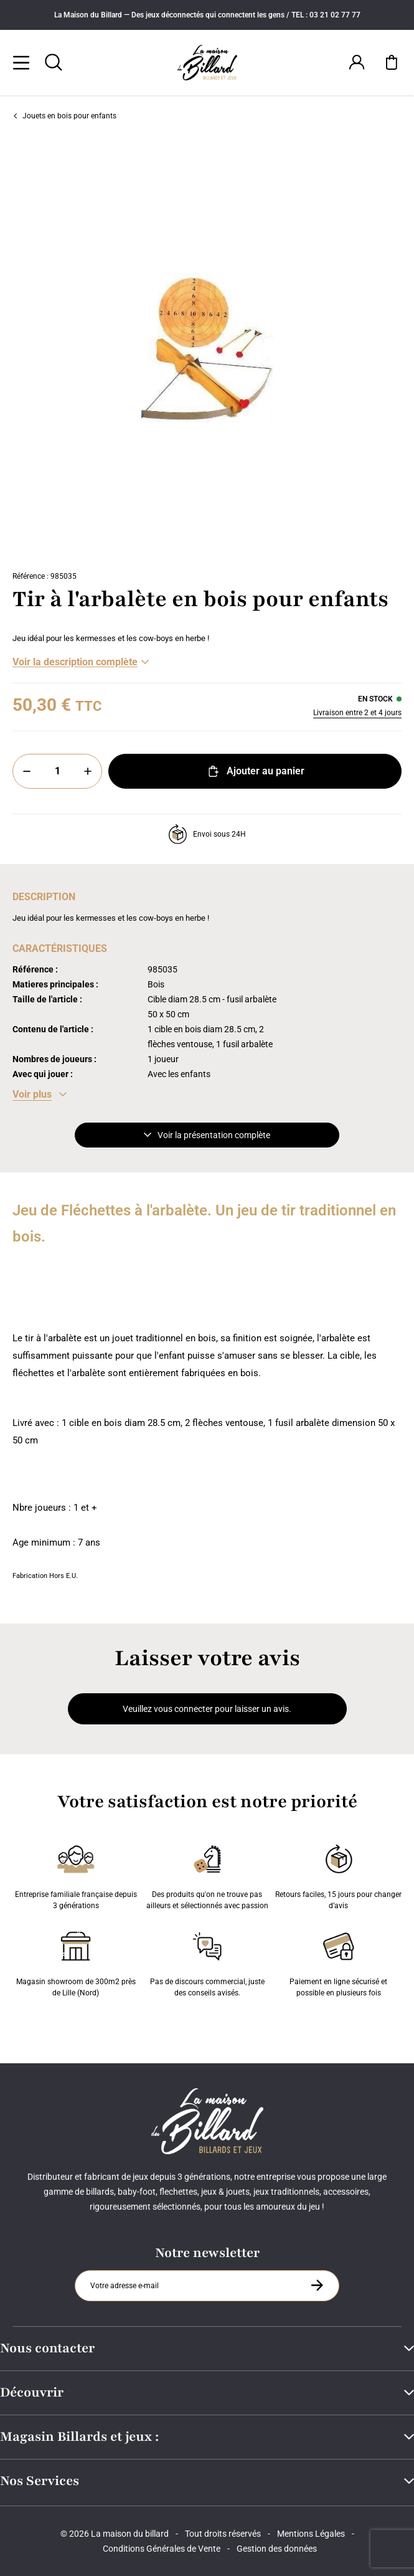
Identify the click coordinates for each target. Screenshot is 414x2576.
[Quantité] (57, 771)
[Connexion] (357, 62)
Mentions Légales (311, 2534)
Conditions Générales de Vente (161, 2549)
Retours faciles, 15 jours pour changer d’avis (338, 1874)
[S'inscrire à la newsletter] (316, 2285)
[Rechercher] (53, 62)
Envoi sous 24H (207, 834)
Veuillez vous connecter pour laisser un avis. (207, 1709)
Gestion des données (277, 2549)
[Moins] (26, 771)
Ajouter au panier (254, 771)
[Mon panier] (392, 62)
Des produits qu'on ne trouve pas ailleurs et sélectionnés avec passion (207, 1874)
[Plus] (87, 771)
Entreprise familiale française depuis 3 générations (76, 1874)
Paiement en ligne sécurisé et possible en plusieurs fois (338, 1961)
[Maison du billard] (207, 62)
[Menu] (21, 62)
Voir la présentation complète (207, 1135)
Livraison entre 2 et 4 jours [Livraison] (357, 712)
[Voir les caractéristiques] (39, 1094)
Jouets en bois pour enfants (64, 116)
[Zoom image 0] (207, 348)
